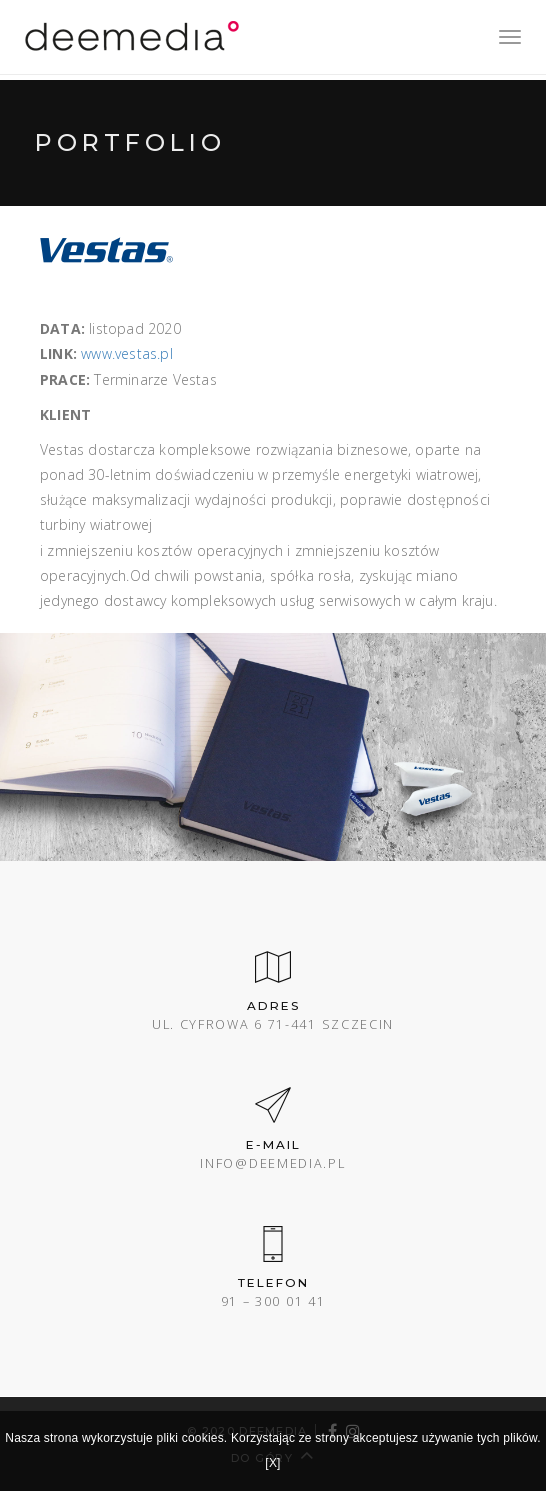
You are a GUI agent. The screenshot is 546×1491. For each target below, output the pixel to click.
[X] (272, 1463)
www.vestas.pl (127, 353)
